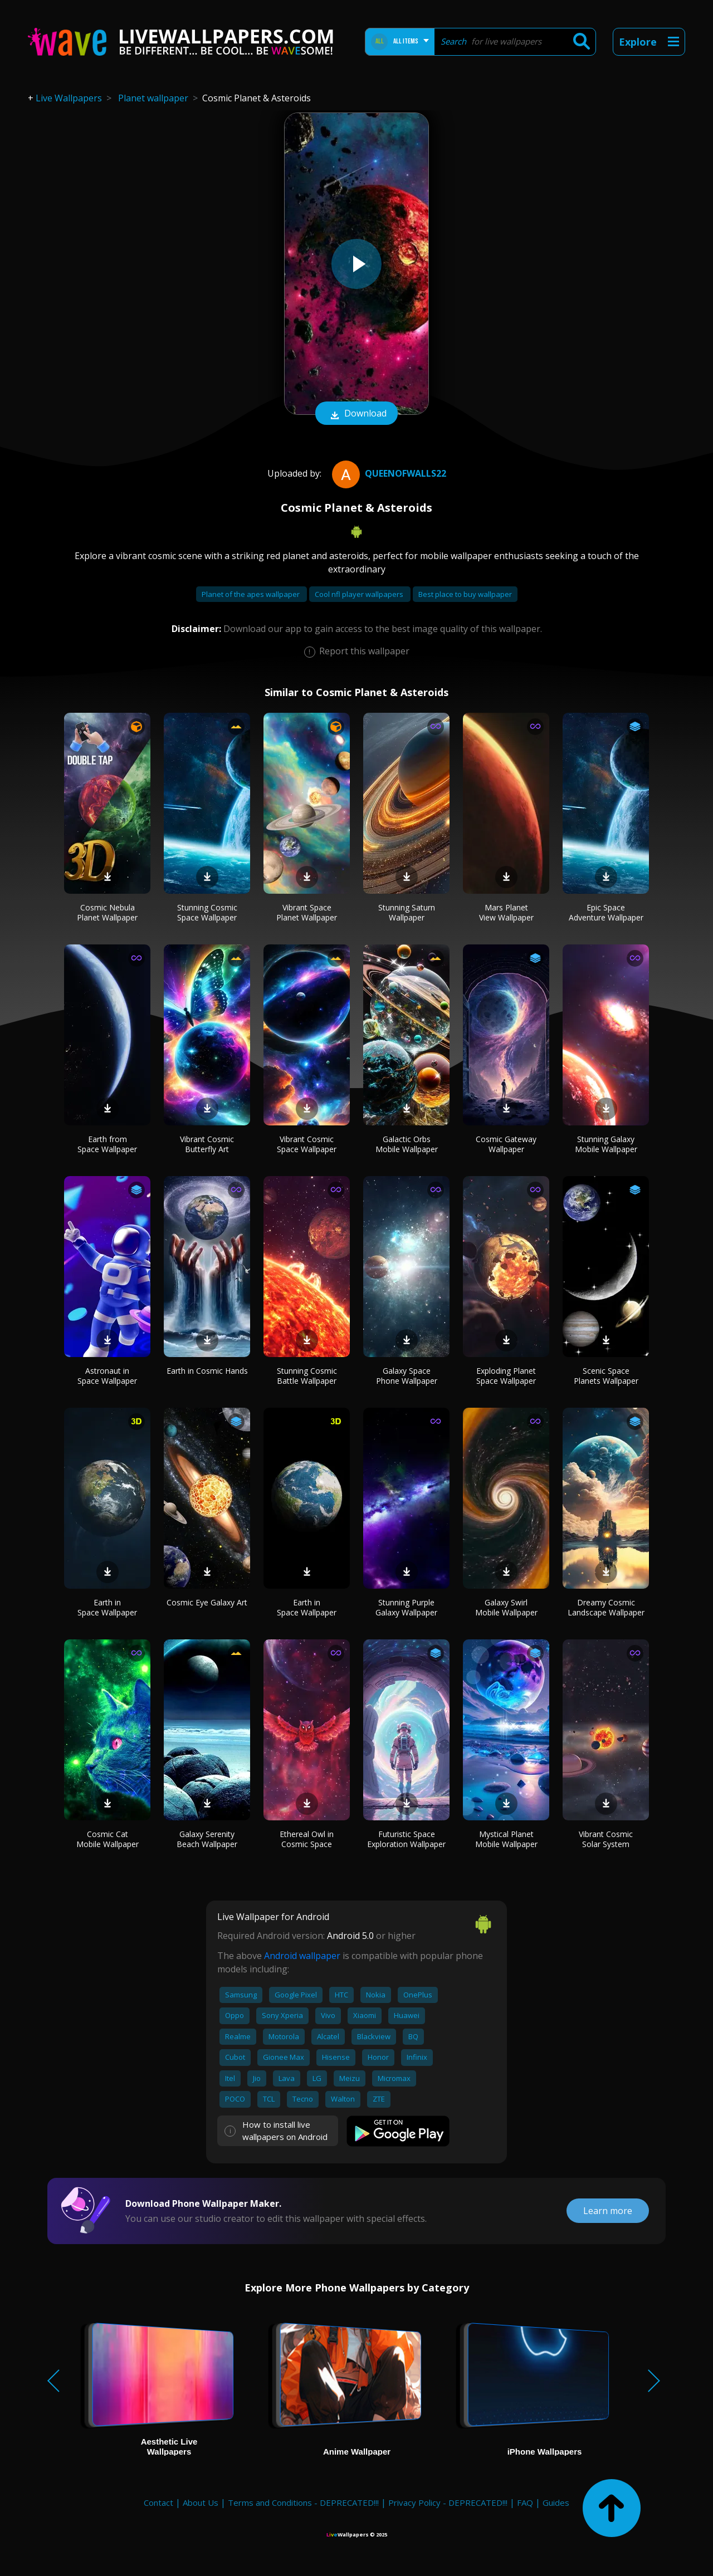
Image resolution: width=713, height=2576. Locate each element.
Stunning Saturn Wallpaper (406, 912)
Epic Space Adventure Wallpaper (606, 912)
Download (356, 414)
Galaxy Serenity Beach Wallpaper (207, 1839)
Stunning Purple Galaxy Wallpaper (406, 1607)
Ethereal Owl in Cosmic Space (307, 1839)
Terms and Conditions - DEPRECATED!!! (303, 2502)
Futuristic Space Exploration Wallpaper (406, 1839)
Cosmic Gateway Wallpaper (506, 1144)
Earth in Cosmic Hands (207, 1370)
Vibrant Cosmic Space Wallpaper (306, 1144)
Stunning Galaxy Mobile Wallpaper (606, 1144)
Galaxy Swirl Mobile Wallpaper (506, 1607)
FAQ (525, 2502)
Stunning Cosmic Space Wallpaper (207, 912)
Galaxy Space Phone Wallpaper (406, 1375)
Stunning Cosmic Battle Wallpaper (307, 1375)
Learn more (607, 2211)
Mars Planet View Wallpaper (506, 912)
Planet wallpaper (153, 98)
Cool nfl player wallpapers (360, 594)
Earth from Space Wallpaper (107, 1144)
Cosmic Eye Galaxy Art (207, 1602)
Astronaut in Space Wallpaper (107, 1375)
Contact (158, 2502)
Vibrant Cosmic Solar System (606, 1839)
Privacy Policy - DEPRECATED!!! (447, 2502)
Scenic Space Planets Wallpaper (606, 1375)
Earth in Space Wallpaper (107, 1607)
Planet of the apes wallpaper (251, 594)
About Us (200, 2502)
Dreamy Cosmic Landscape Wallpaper (606, 1607)
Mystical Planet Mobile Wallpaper (506, 1839)
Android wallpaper (302, 1956)
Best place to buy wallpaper (465, 594)
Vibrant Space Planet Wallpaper (306, 912)
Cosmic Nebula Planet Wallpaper (107, 912)
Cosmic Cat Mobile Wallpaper (107, 1839)
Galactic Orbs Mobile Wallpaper (406, 1144)
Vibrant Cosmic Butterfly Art (207, 1144)
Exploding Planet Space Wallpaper (506, 1375)
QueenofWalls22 (387, 473)
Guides (556, 2502)
